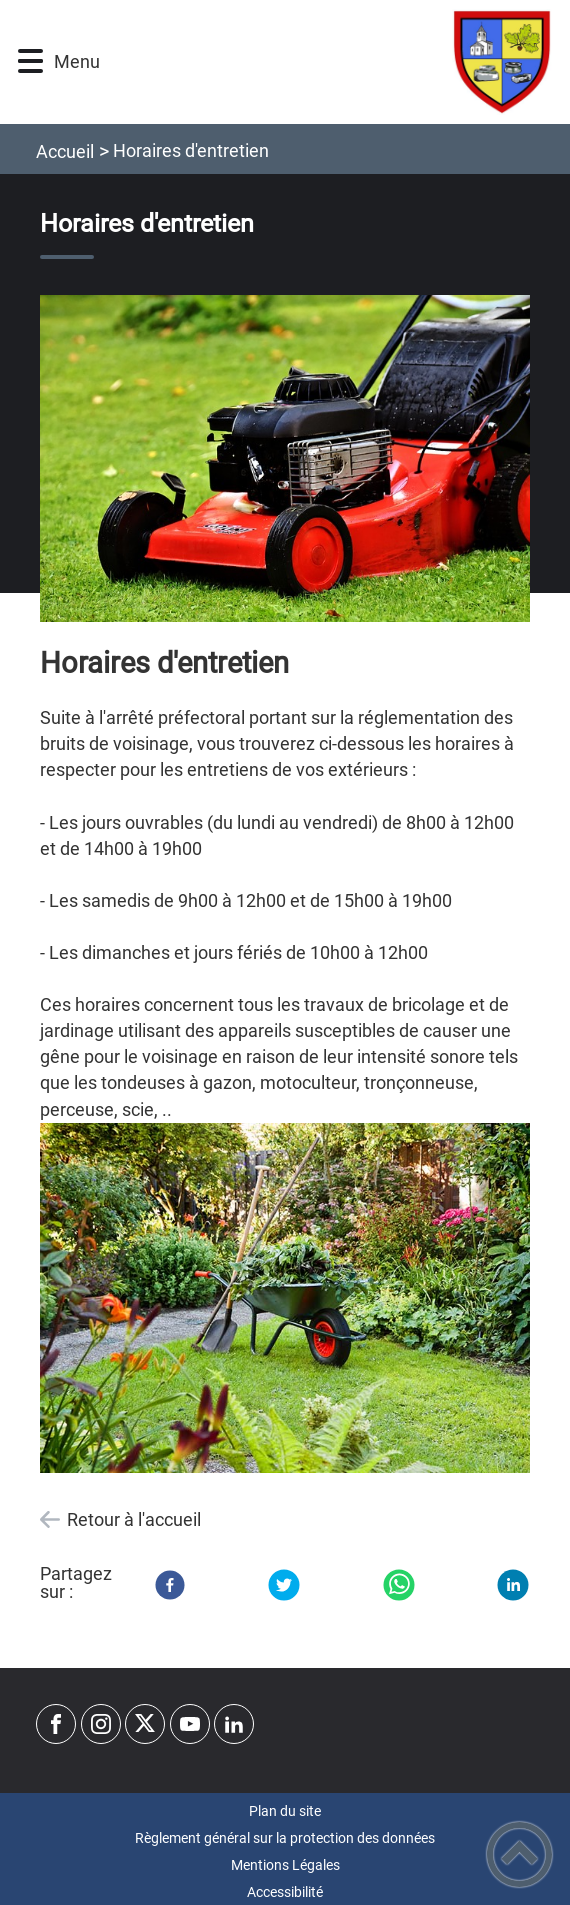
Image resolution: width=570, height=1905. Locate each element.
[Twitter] (284, 1585)
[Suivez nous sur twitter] (145, 1724)
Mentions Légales (285, 1865)
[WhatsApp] (399, 1585)
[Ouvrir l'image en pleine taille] (285, 459)
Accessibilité (285, 1892)
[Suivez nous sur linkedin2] (234, 1724)
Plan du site (285, 1811)
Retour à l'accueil (134, 1519)
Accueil (65, 151)
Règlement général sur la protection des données (285, 1838)
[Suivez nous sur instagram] (101, 1724)
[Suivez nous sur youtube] (190, 1724)
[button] (30, 61)
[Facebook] (170, 1585)
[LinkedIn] (513, 1585)
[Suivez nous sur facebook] (56, 1724)
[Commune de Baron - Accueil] (324, 62)
